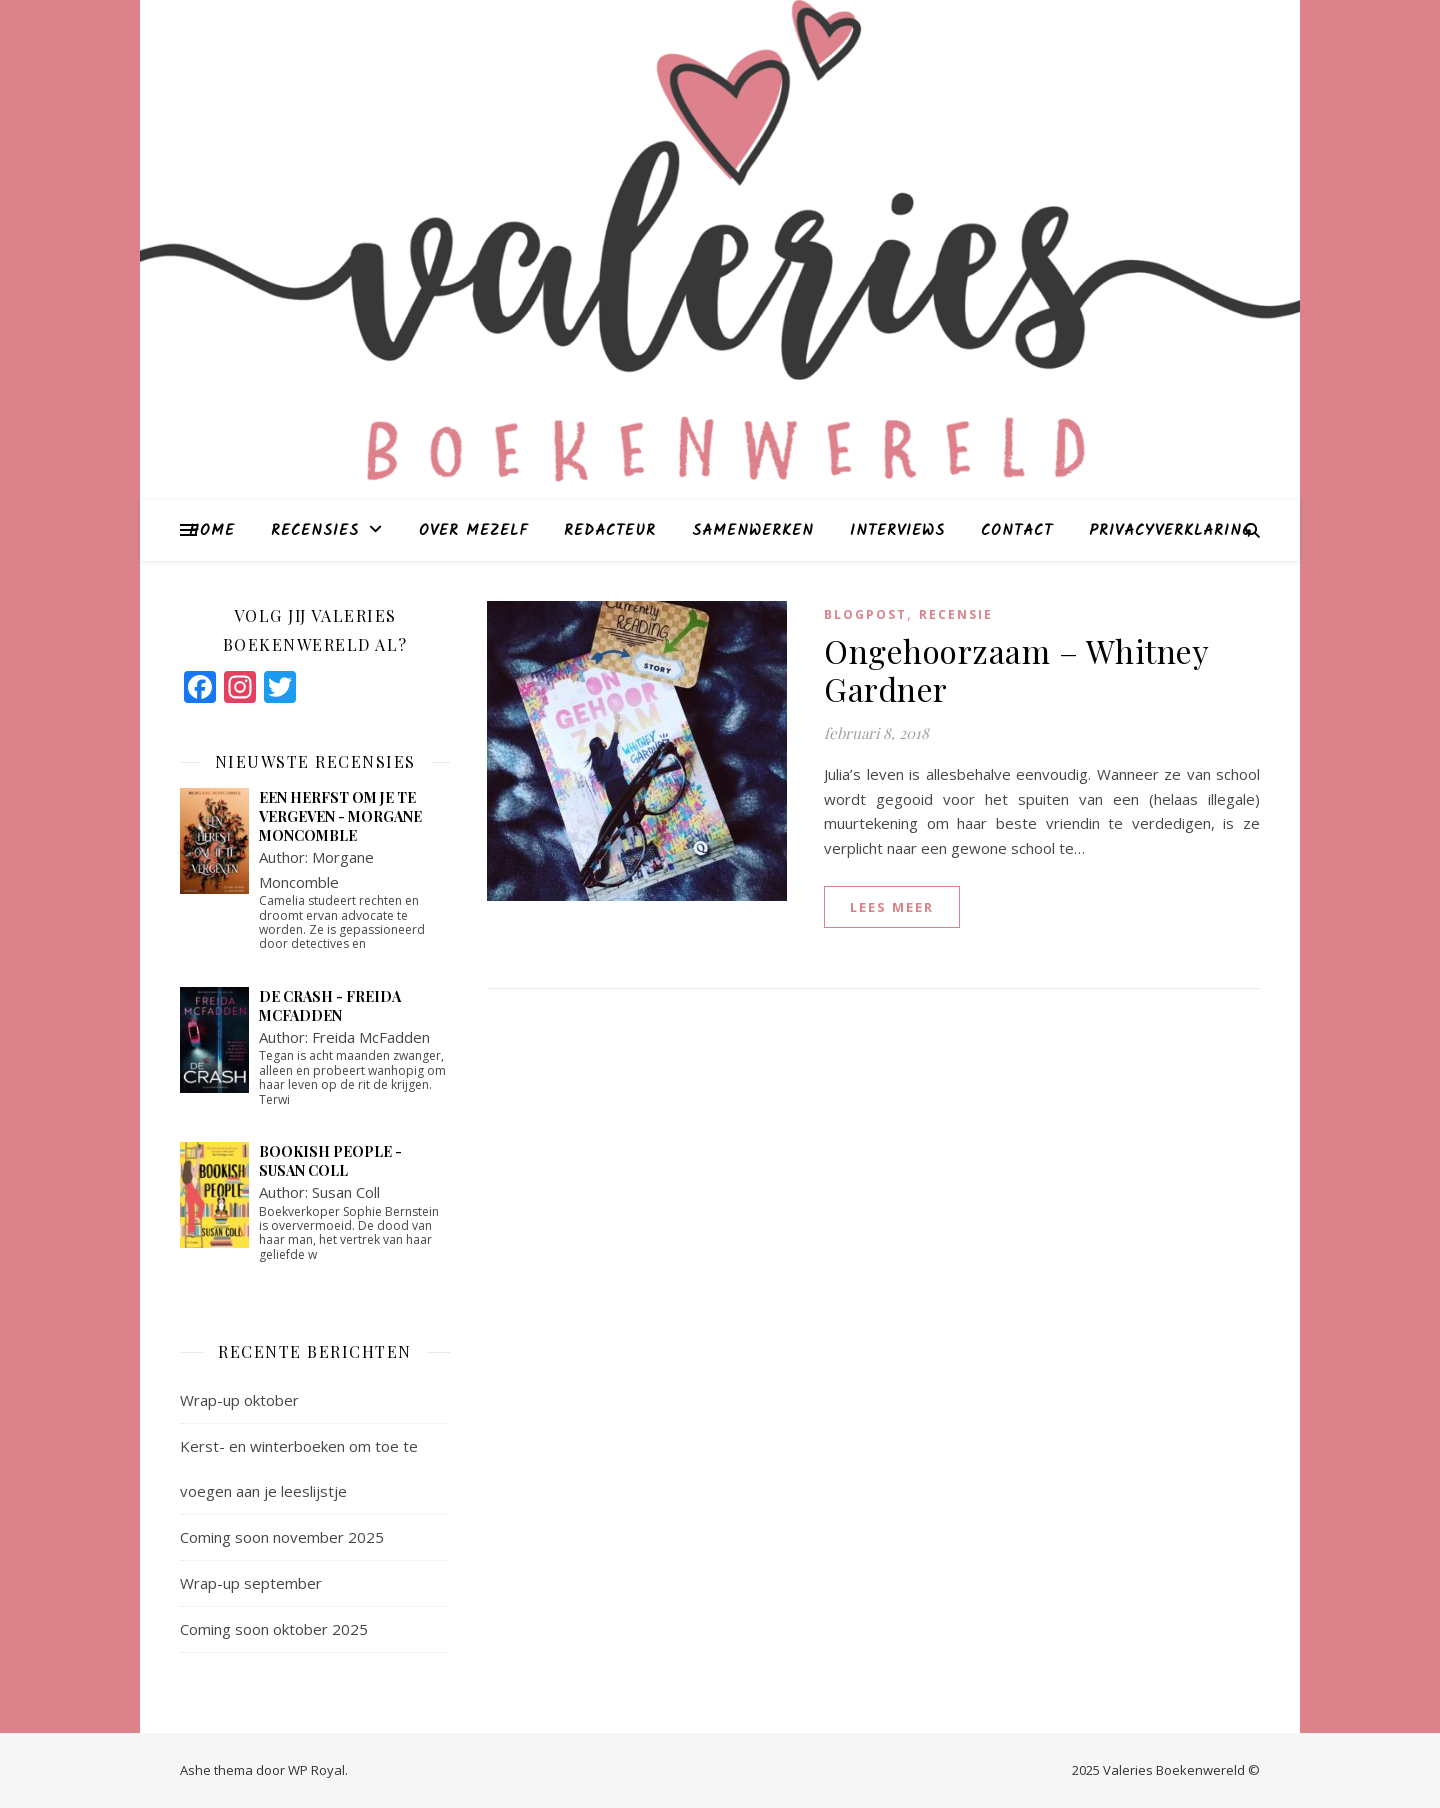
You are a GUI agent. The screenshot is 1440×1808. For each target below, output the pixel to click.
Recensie (956, 614)
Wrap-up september (251, 1583)
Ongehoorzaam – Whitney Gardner (1016, 669)
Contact (1017, 531)
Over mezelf (473, 531)
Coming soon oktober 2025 (274, 1629)
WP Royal (316, 1770)
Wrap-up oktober (239, 1400)
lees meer (892, 907)
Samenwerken (753, 531)
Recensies (315, 531)
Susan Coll (346, 1192)
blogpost (865, 614)
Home (212, 531)
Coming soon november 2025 (282, 1537)
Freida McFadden (371, 1037)
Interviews (897, 531)
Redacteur (610, 531)
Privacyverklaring (1170, 531)
